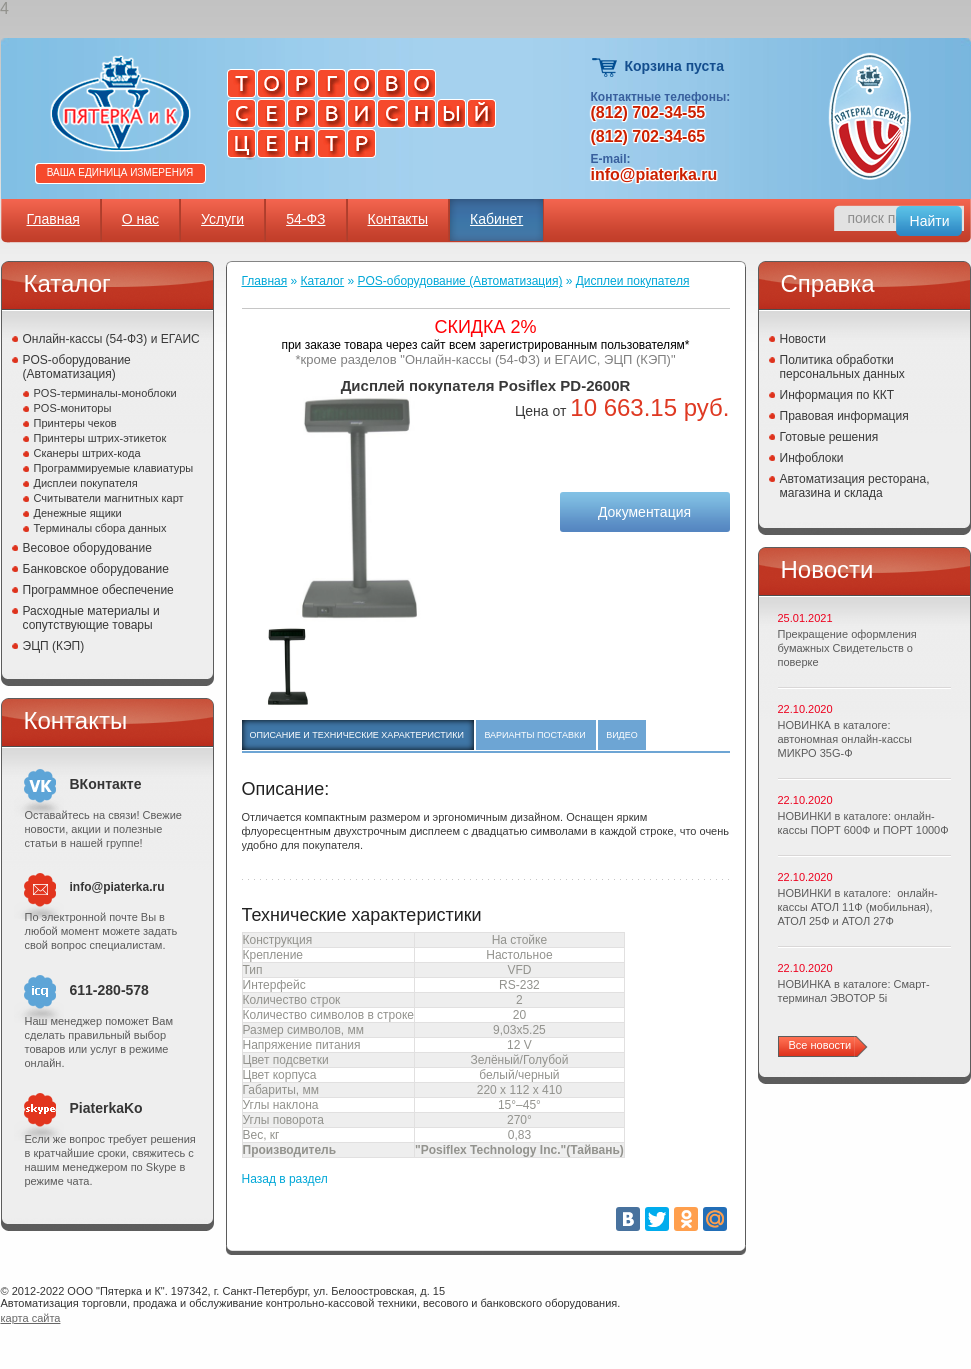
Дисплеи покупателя (86, 483)
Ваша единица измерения (120, 172)
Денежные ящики (78, 513)
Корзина (605, 67)
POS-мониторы (73, 408)
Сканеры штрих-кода (87, 453)
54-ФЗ (305, 219)
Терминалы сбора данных (100, 528)
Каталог (323, 281)
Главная (53, 219)
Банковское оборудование (96, 569)
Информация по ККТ (837, 395)
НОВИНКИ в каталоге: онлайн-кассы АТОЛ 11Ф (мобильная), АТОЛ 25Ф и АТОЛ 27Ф (858, 907)
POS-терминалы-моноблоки (105, 393)
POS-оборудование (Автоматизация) (77, 367)
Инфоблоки (812, 458)
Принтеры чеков (75, 423)
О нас (140, 219)
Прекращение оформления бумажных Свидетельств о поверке (847, 648)
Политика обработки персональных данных (842, 367)
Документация (644, 512)
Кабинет (496, 219)
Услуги (222, 219)
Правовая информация (844, 416)
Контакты (398, 219)
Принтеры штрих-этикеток (100, 438)
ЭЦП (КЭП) (54, 646)
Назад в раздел (285, 1179)
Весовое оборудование (87, 548)
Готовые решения (829, 437)
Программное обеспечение (98, 590)
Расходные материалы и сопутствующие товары (91, 618)
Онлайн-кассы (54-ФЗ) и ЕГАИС (111, 339)
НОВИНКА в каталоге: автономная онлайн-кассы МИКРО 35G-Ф (845, 739)
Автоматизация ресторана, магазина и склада (855, 486)
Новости (803, 339)
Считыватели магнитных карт (109, 498)
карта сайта (31, 1318)
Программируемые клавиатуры (114, 468)
